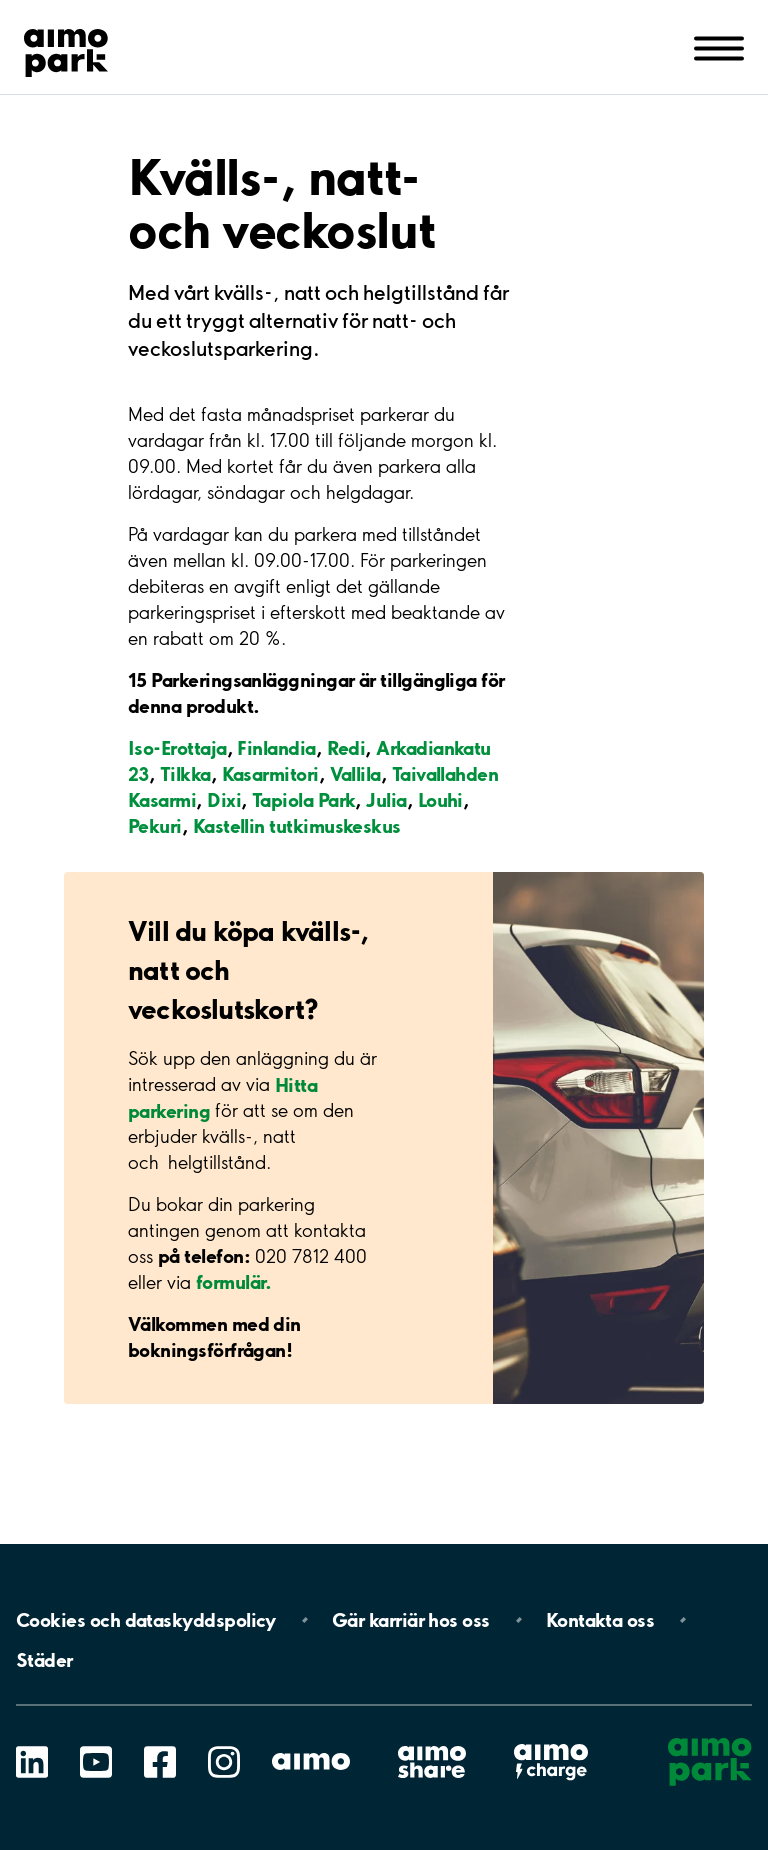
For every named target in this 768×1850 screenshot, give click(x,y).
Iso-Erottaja (177, 748)
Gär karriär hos (411, 1620)
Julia (386, 800)
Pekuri (155, 826)
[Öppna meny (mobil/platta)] (719, 47)
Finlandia (276, 748)
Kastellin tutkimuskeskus (297, 826)
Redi (346, 748)
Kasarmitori (270, 774)
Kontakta (600, 1620)
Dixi (224, 800)
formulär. (233, 1282)
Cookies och (146, 1620)
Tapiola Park (304, 800)
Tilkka (185, 774)
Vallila (355, 774)
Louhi (440, 800)
